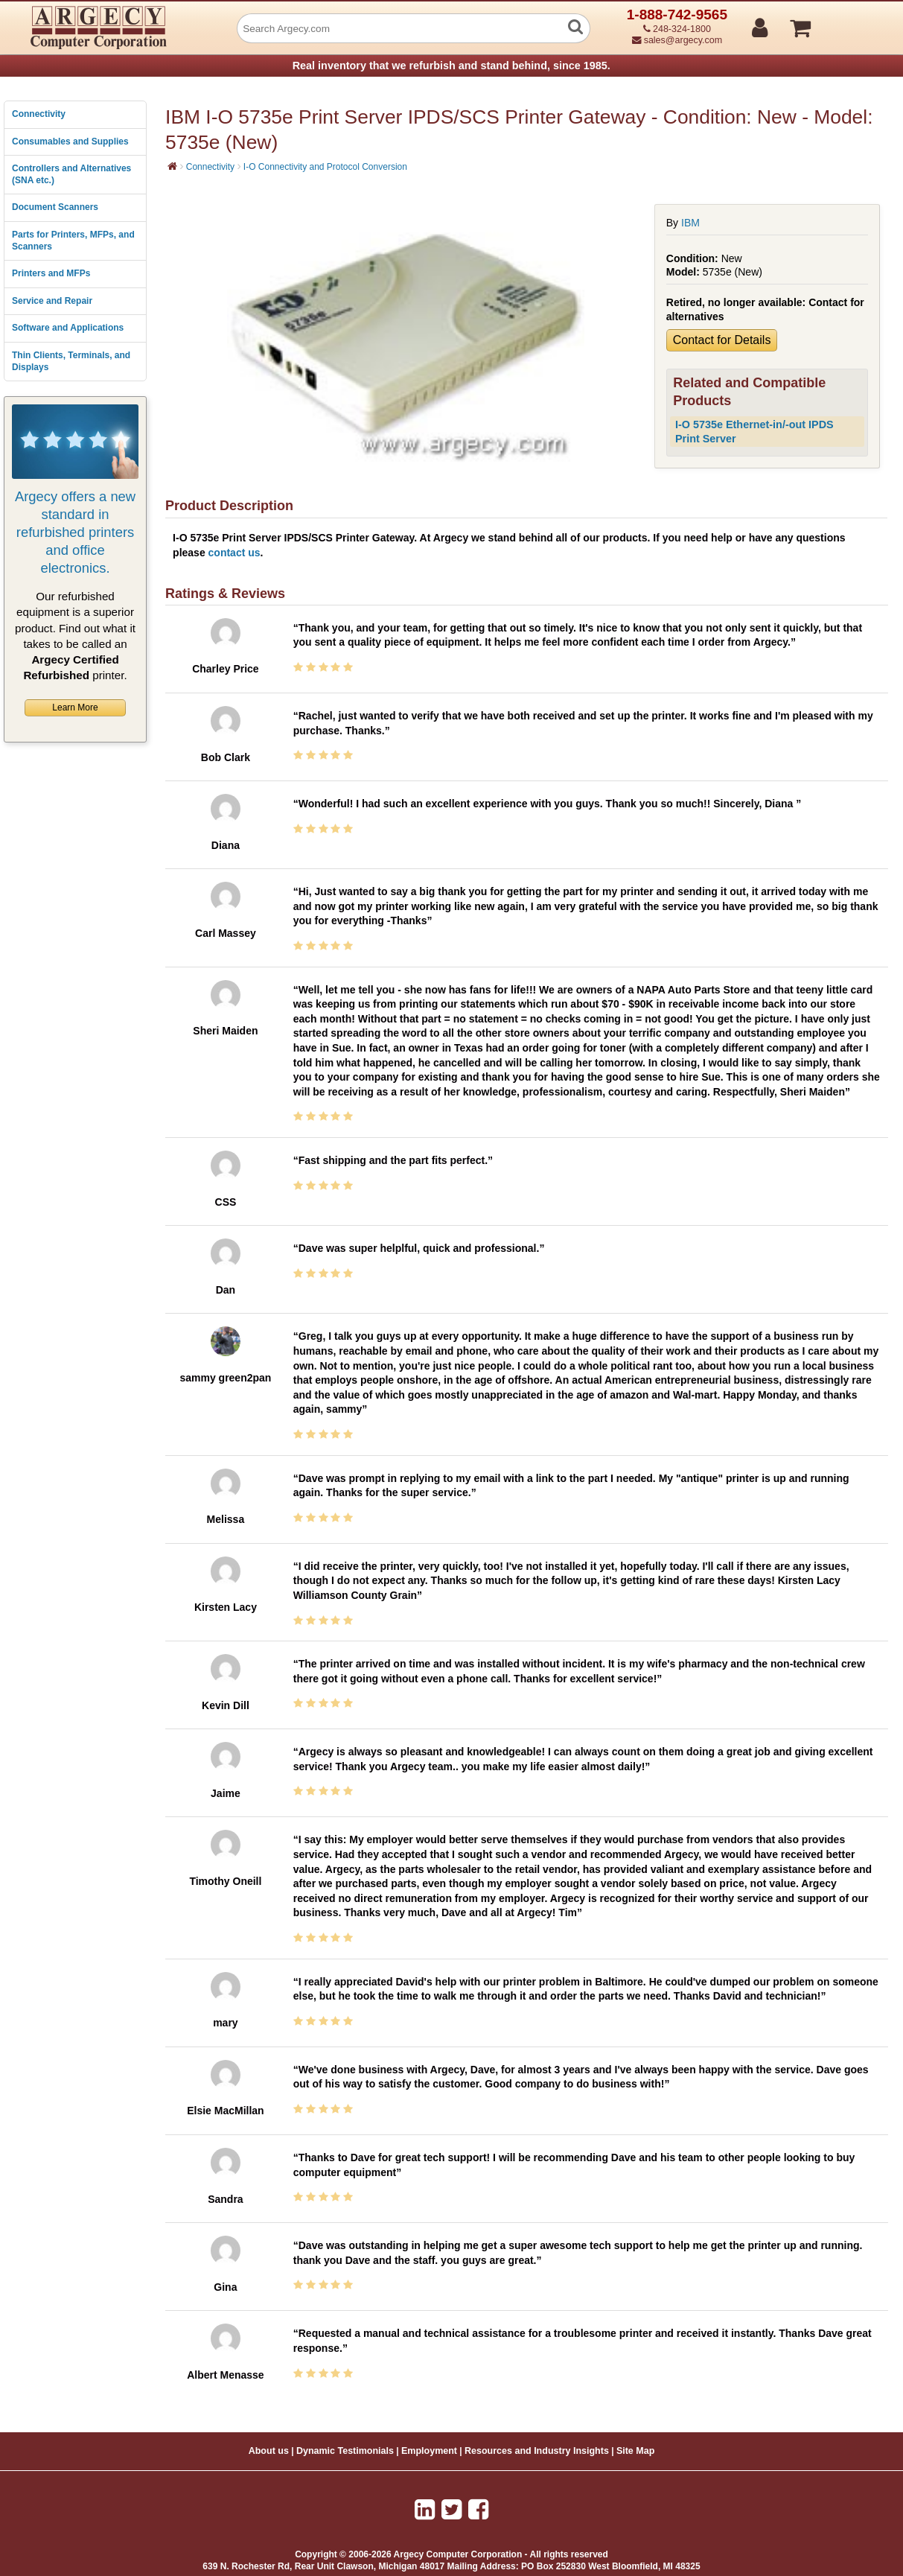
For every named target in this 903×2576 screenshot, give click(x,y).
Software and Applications (68, 327)
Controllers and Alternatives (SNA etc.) (71, 174)
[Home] (172, 166)
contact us (234, 553)
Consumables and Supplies (70, 141)
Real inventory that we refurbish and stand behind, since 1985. (451, 65)
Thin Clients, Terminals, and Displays (71, 361)
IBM (690, 223)
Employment (429, 2451)
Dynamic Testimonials (345, 2451)
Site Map (635, 2451)
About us (269, 2451)
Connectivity (39, 114)
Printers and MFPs (51, 273)
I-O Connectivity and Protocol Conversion (325, 167)
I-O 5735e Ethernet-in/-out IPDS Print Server (754, 432)
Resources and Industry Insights (537, 2451)
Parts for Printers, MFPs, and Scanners (73, 240)
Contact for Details (722, 340)
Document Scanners (55, 207)
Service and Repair (52, 301)
